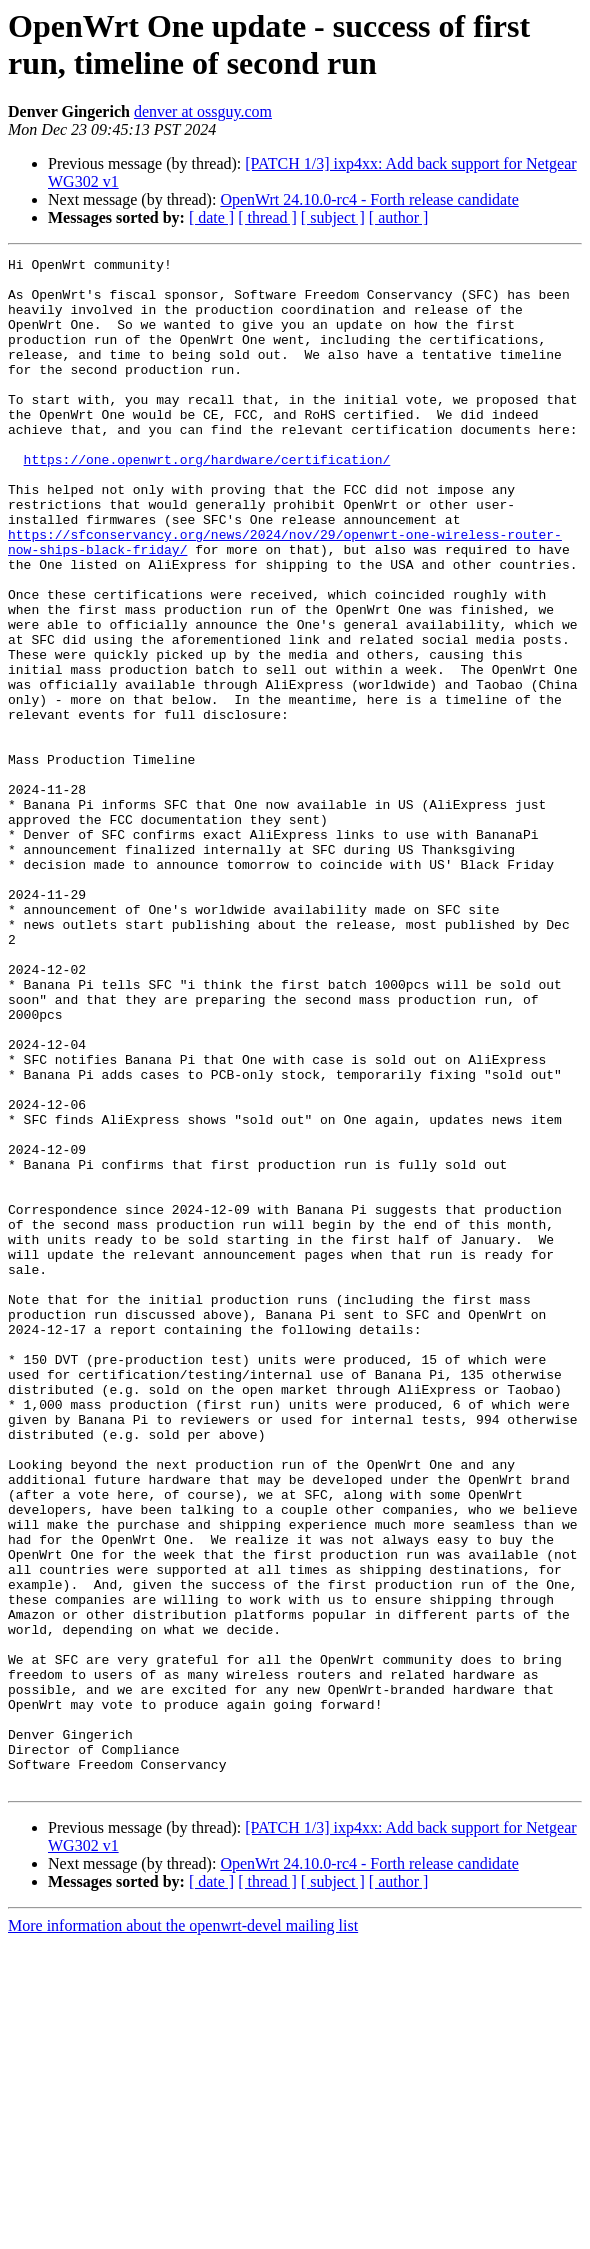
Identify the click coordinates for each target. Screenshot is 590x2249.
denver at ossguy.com (203, 111)
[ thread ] (267, 217)
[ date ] (211, 217)
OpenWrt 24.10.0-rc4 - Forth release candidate (369, 199)
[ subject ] (333, 217)
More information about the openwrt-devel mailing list (183, 2231)
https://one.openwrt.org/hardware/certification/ (207, 501)
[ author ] (399, 217)
